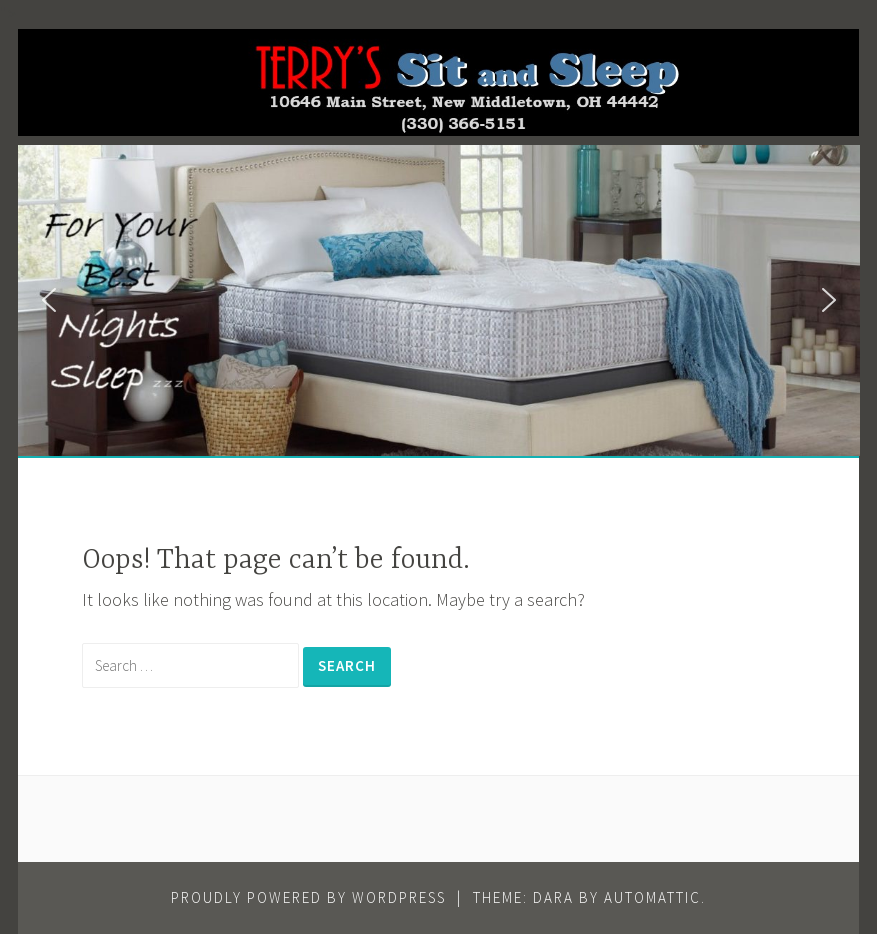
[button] (49, 300)
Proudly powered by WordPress (308, 897)
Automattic (652, 897)
